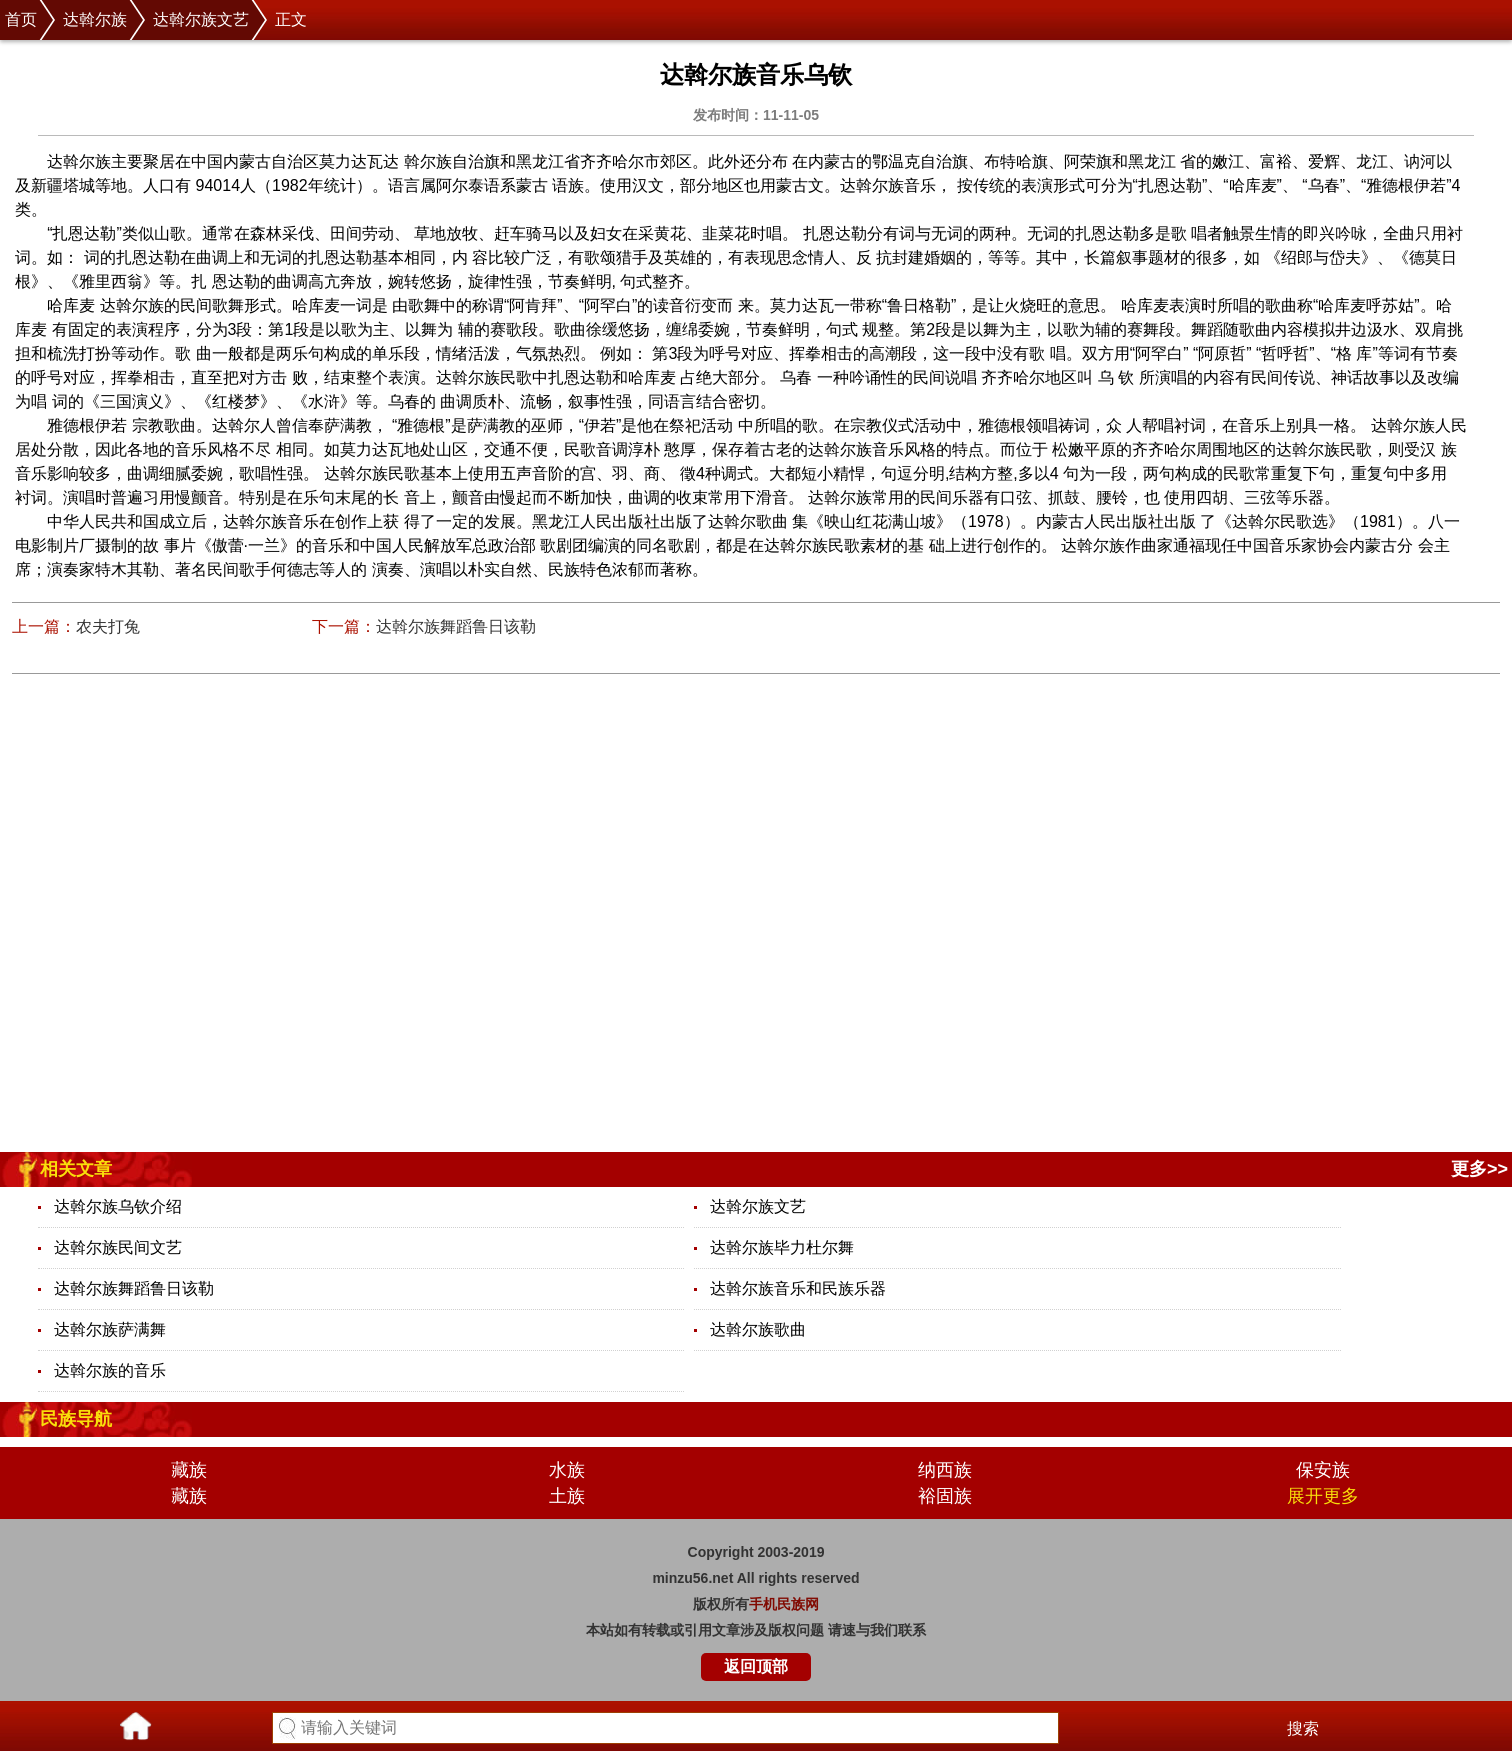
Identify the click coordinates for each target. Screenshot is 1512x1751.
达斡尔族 (95, 19)
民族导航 (76, 1419)
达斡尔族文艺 (201, 19)
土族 (567, 1496)
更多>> (1479, 1169)
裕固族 (945, 1496)
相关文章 (76, 1169)
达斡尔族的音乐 (110, 1370)
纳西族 (945, 1470)
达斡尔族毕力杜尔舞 (782, 1247)
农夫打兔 (108, 626)
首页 (21, 19)
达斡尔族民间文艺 (118, 1247)
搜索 (1303, 1728)
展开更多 (1323, 1496)
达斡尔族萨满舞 (110, 1329)
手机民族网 (784, 1604)
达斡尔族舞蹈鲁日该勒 (456, 626)
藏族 (189, 1470)
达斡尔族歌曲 (758, 1329)
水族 (567, 1470)
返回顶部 (756, 1666)
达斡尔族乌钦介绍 (118, 1206)
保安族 (1323, 1470)
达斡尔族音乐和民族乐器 (798, 1288)
